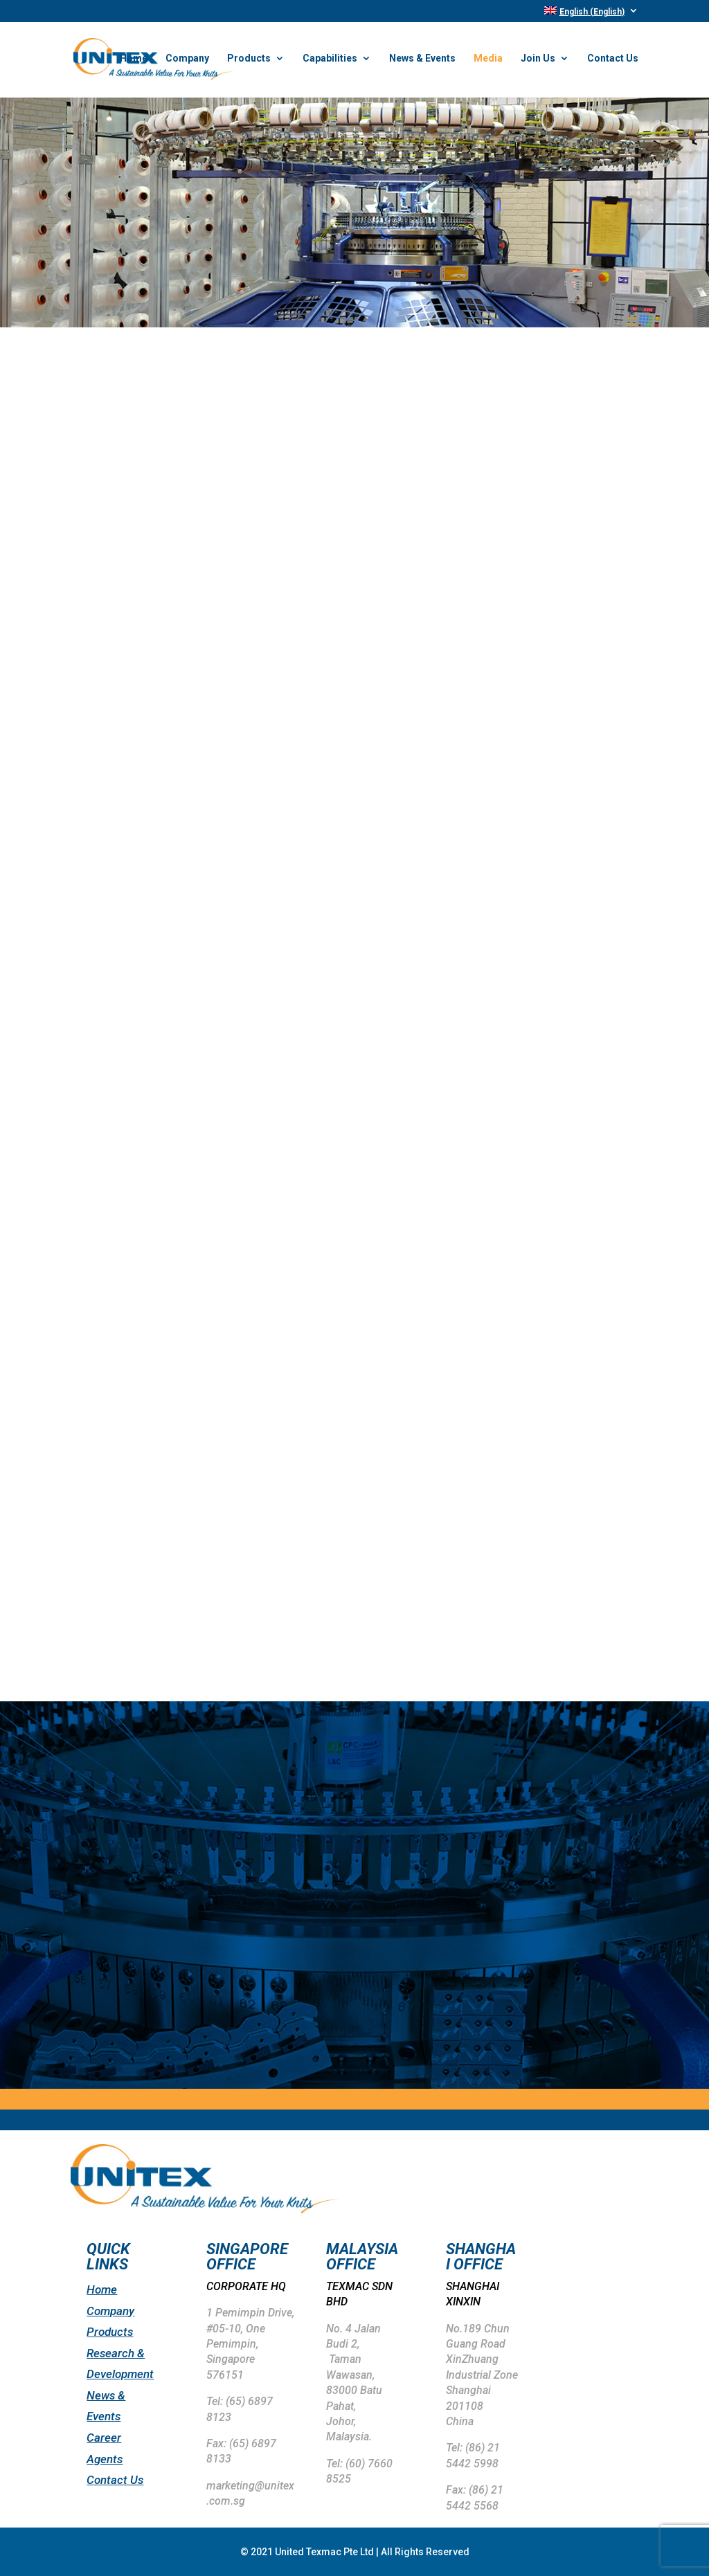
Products (249, 60)
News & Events (422, 60)
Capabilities (330, 60)
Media (488, 60)
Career (104, 2438)
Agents (105, 2459)
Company (187, 60)
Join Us (538, 60)
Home (133, 60)
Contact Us (612, 60)
